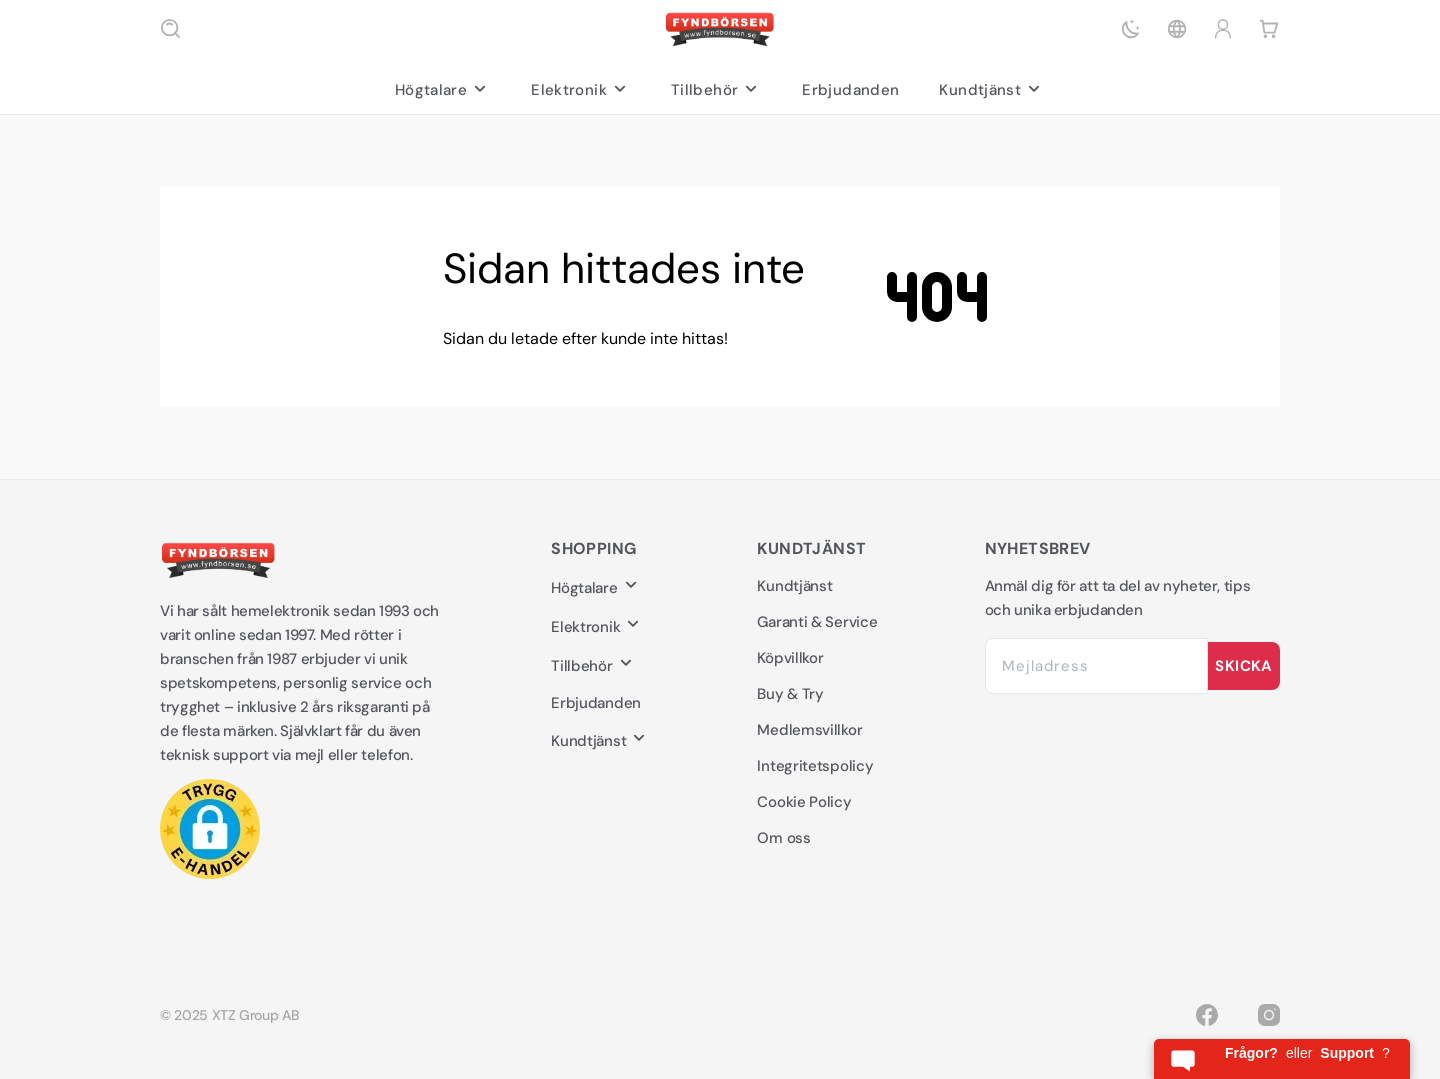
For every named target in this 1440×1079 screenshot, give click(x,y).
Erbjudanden (850, 90)
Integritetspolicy (815, 766)
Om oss (783, 838)
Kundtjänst (992, 90)
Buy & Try (790, 694)
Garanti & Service (817, 622)
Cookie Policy (804, 802)
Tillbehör (716, 90)
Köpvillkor (790, 658)
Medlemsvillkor (809, 730)
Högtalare (443, 90)
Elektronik (581, 90)
